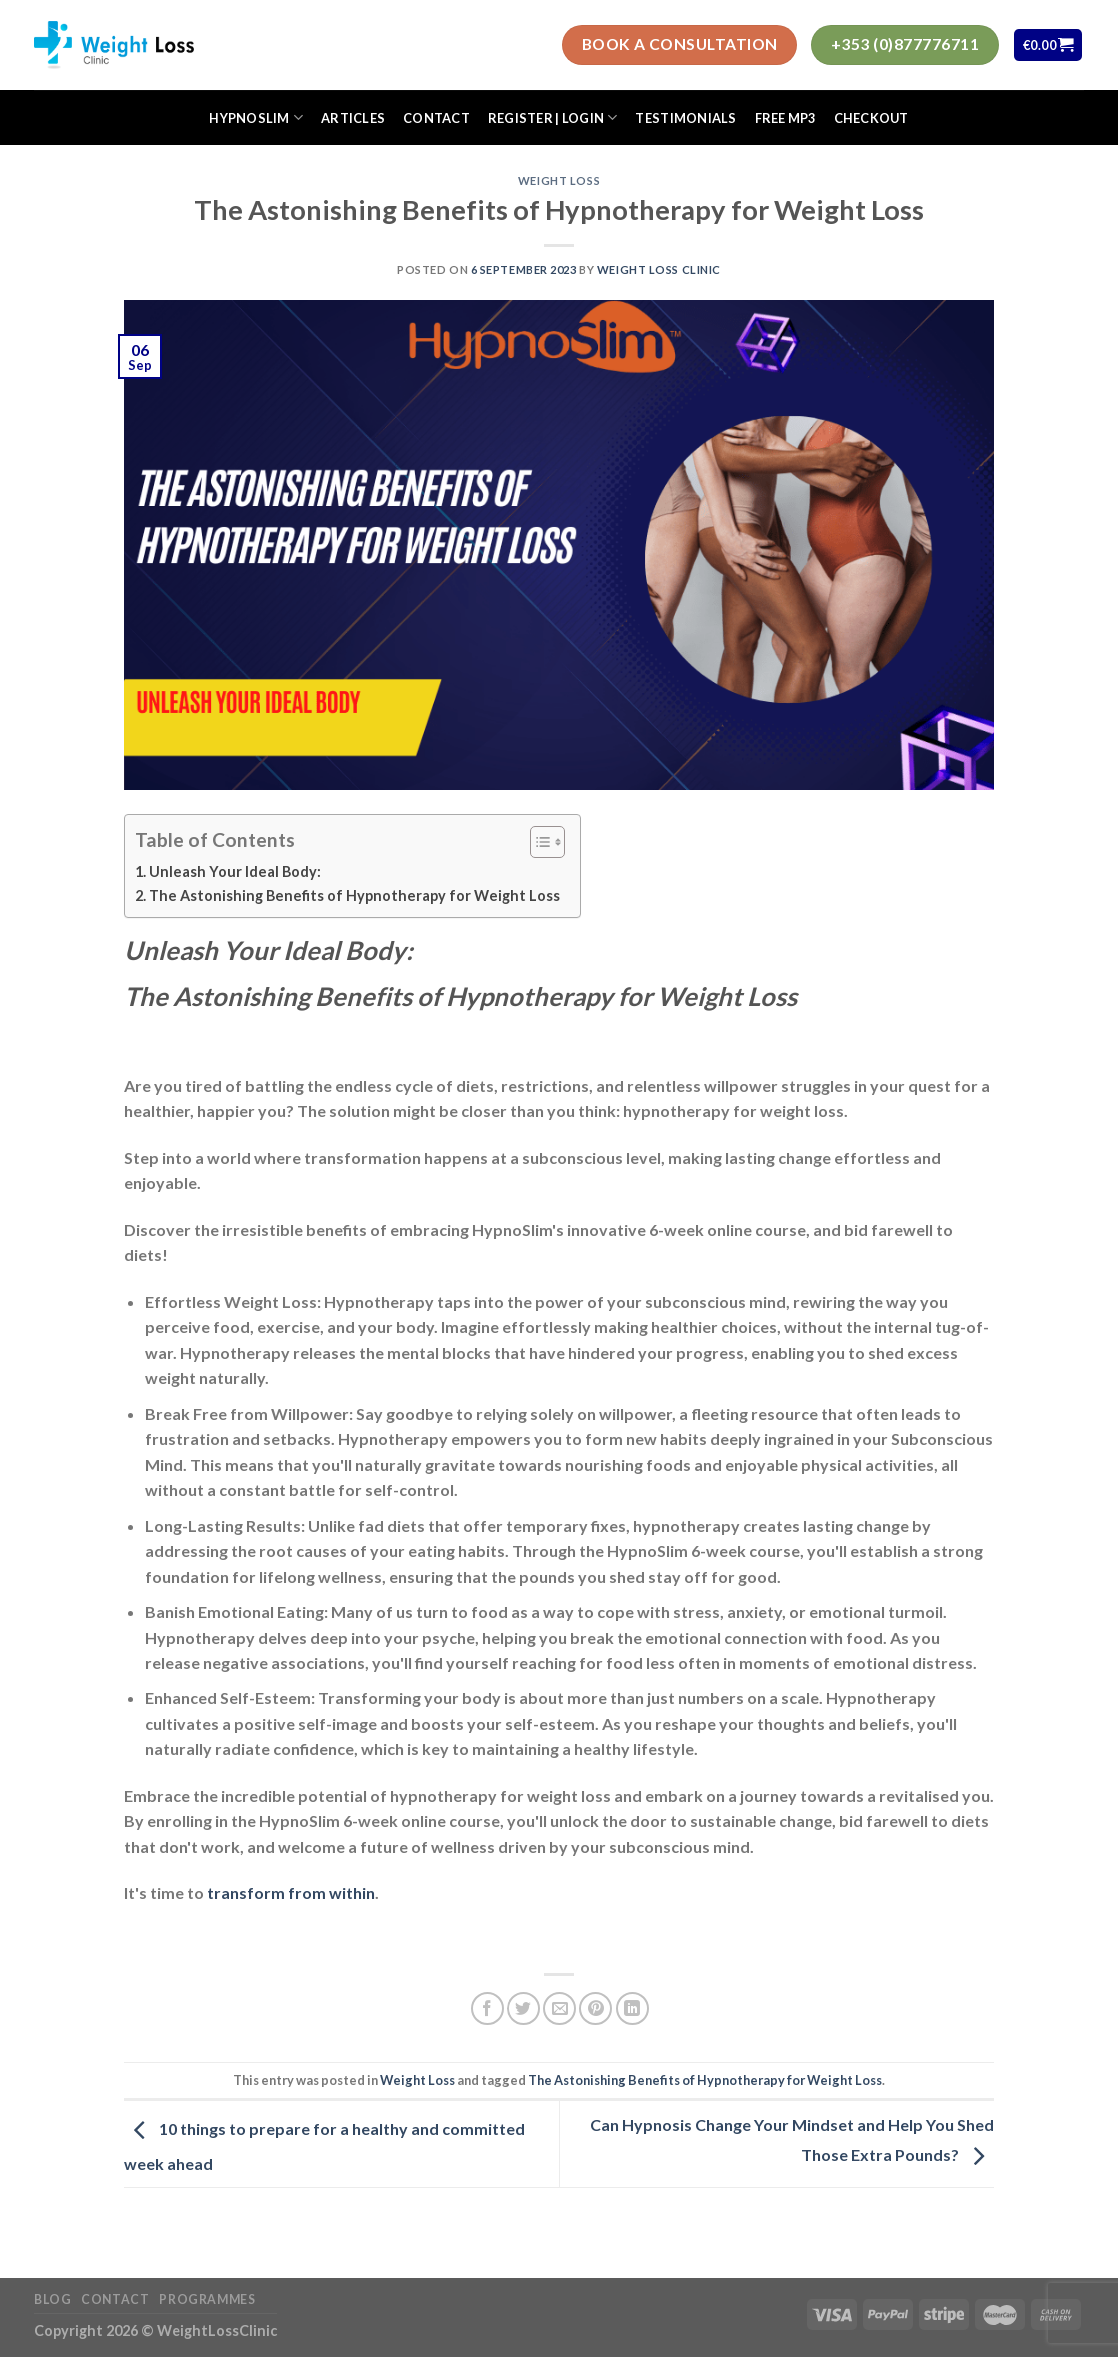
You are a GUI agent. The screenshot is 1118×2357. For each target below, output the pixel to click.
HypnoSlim (256, 117)
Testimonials (685, 118)
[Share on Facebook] (487, 2008)
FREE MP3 (785, 118)
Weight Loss (559, 180)
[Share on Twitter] (523, 2008)
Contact (436, 118)
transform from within (291, 1892)
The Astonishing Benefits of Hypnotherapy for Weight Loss (354, 895)
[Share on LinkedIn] (632, 2008)
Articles (353, 118)
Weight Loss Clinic (659, 269)
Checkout (871, 118)
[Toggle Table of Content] (537, 842)
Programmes (207, 2299)
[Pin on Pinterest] (595, 2008)
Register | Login (553, 117)
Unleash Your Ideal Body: (236, 871)
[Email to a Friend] (559, 2008)
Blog (52, 2299)
